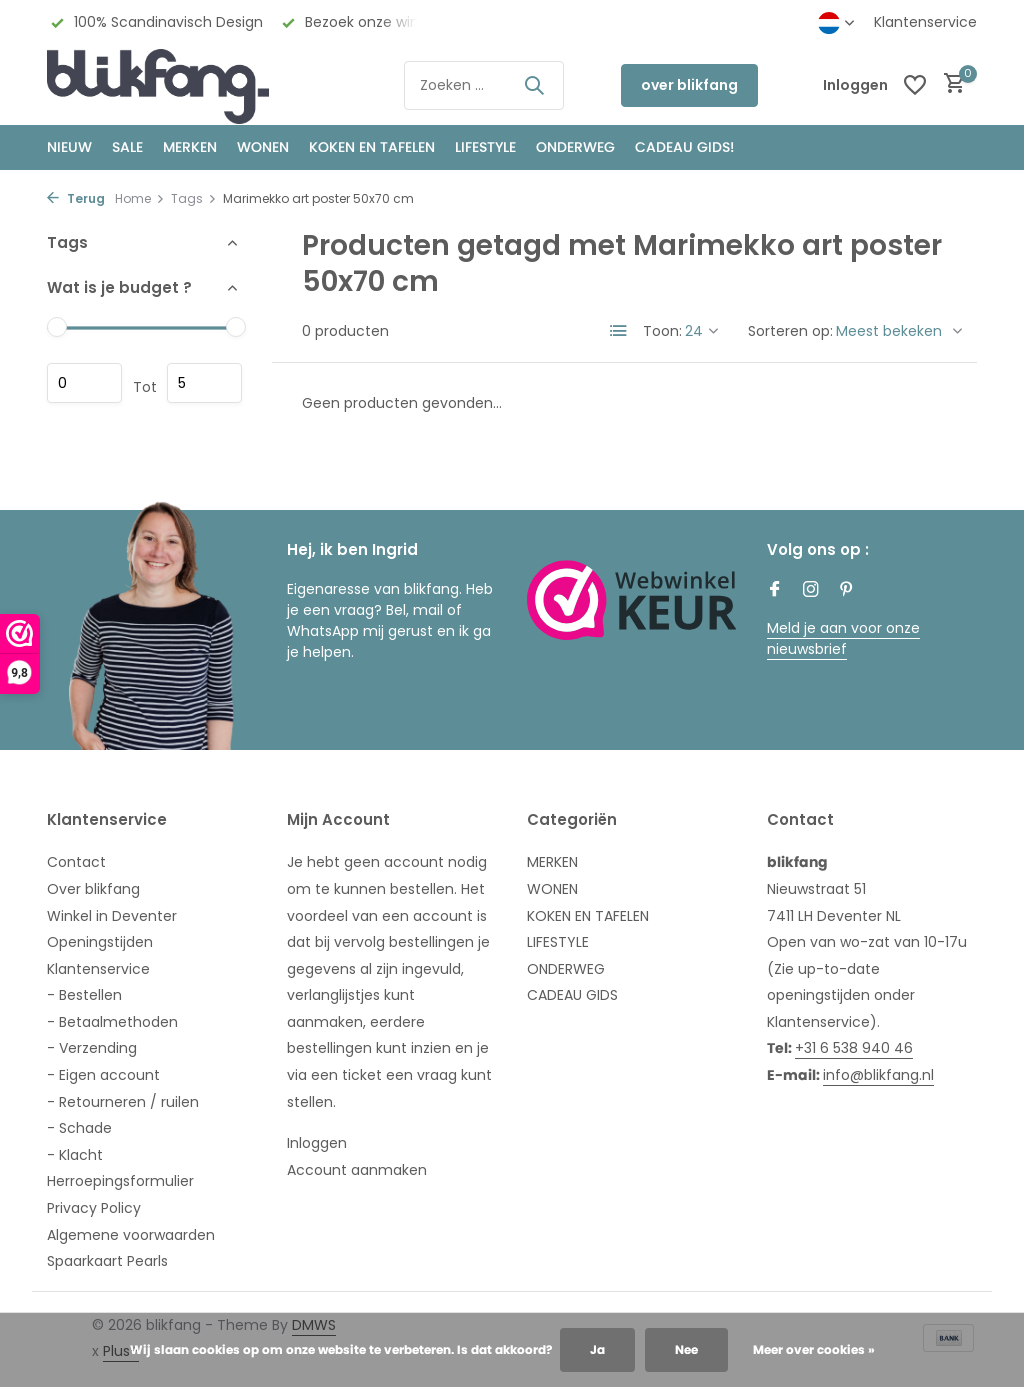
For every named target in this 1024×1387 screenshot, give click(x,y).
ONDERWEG (575, 147)
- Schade (79, 1128)
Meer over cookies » (814, 1349)
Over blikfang (93, 889)
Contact (76, 862)
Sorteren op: (790, 331)
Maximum (204, 383)
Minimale (84, 383)
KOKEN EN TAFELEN (372, 147)
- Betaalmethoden (112, 1022)
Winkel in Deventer (112, 916)
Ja (597, 1349)
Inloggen (317, 1143)
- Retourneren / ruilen (123, 1102)
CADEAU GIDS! (684, 147)
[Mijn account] (855, 85)
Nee (686, 1349)
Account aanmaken (357, 1170)
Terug (76, 198)
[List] (619, 331)
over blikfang (689, 85)
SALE (127, 147)
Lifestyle (485, 147)
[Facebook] (775, 591)
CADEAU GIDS (572, 995)
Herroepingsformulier (120, 1181)
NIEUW (69, 147)
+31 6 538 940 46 (854, 1048)
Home (140, 198)
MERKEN (190, 147)
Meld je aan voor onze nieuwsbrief (843, 638)
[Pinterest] (847, 591)
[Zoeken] (484, 85)
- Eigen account (103, 1075)
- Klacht (75, 1155)
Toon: (662, 331)
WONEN (263, 147)
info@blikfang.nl (878, 1075)
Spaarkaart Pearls (107, 1261)
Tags (194, 198)
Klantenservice (925, 22)
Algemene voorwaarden (131, 1235)
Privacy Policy (94, 1208)
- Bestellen (84, 995)
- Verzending (92, 1048)
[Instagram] (811, 591)
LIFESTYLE (558, 942)
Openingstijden (100, 942)
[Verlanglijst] (915, 85)
